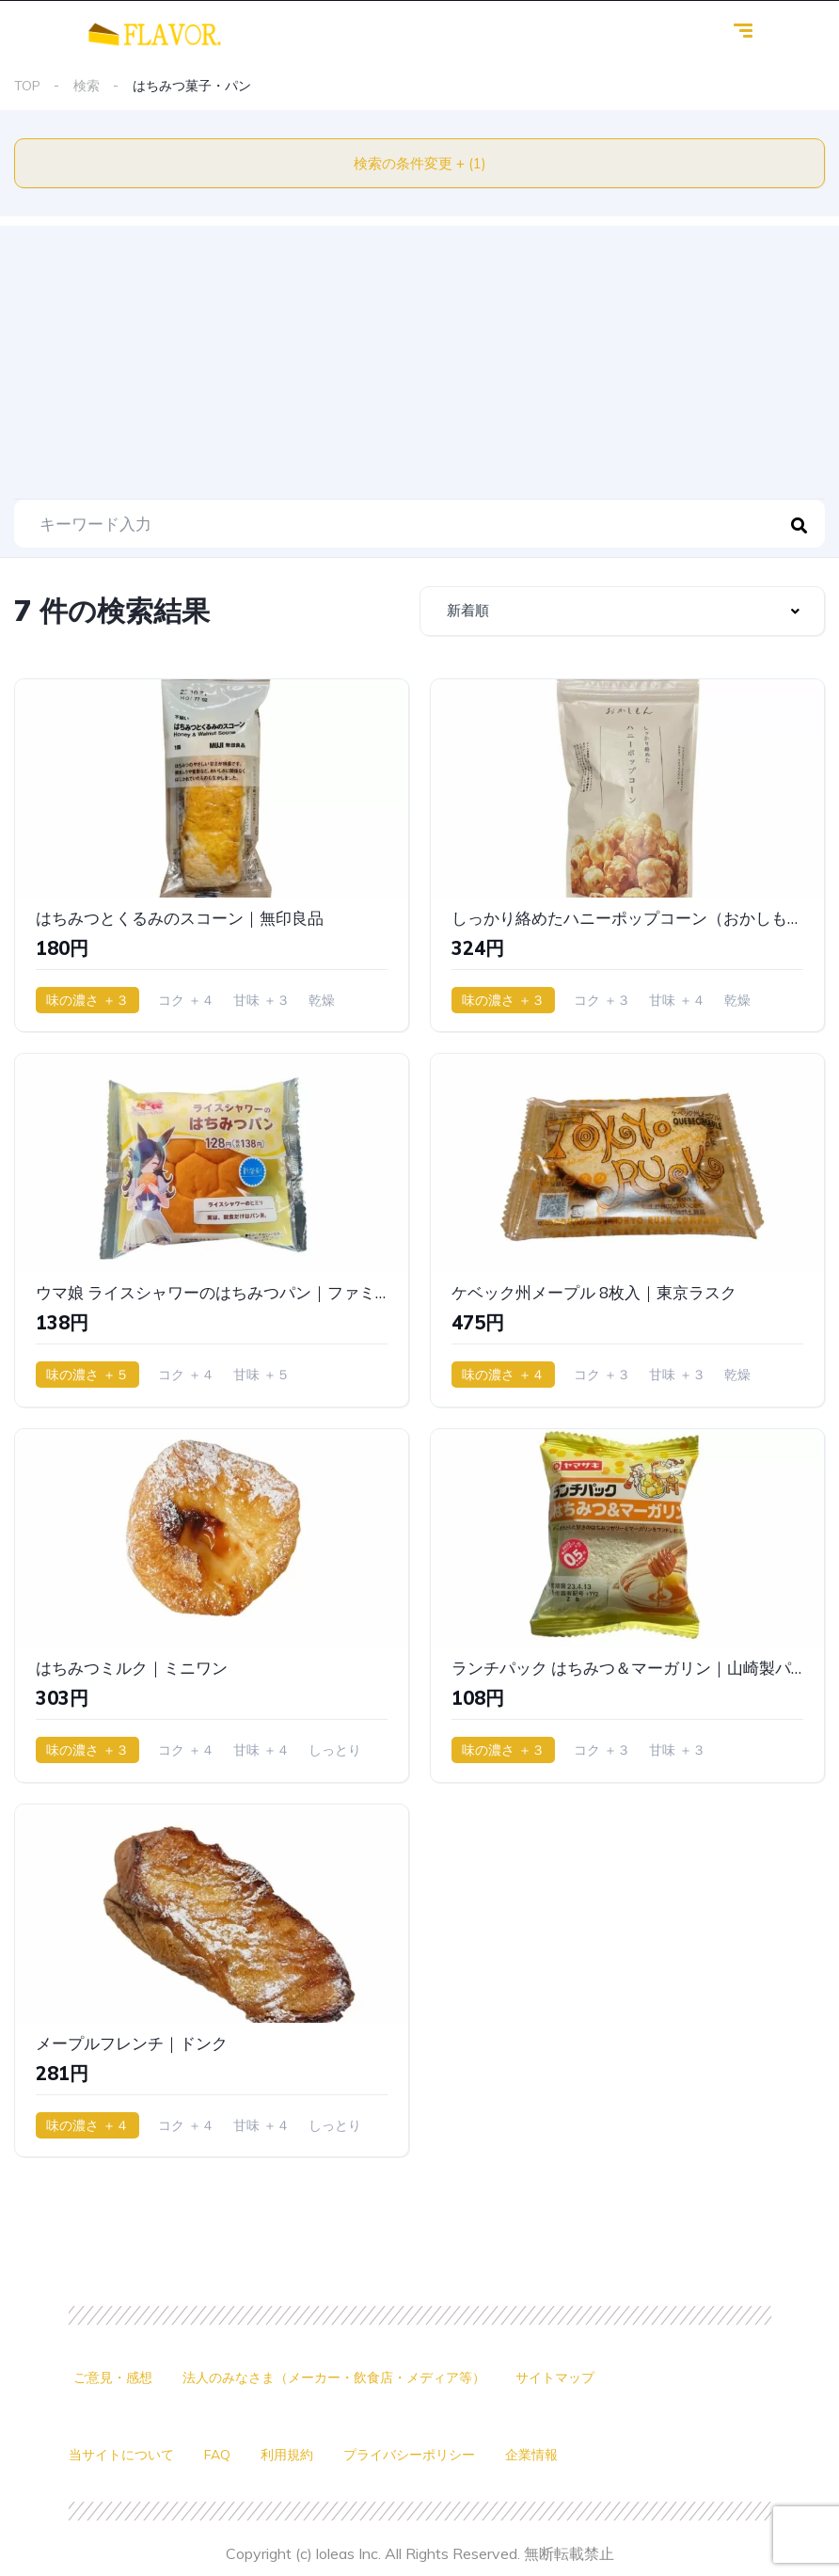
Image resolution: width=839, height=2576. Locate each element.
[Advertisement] (419, 357)
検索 (86, 85)
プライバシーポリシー (409, 2454)
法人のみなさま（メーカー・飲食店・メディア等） (333, 2377)
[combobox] (622, 611)
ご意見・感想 (112, 2377)
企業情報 (531, 2454)
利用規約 (287, 2454)
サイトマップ (554, 2377)
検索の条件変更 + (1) (420, 163)
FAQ (217, 2454)
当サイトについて (121, 2454)
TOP (27, 85)
